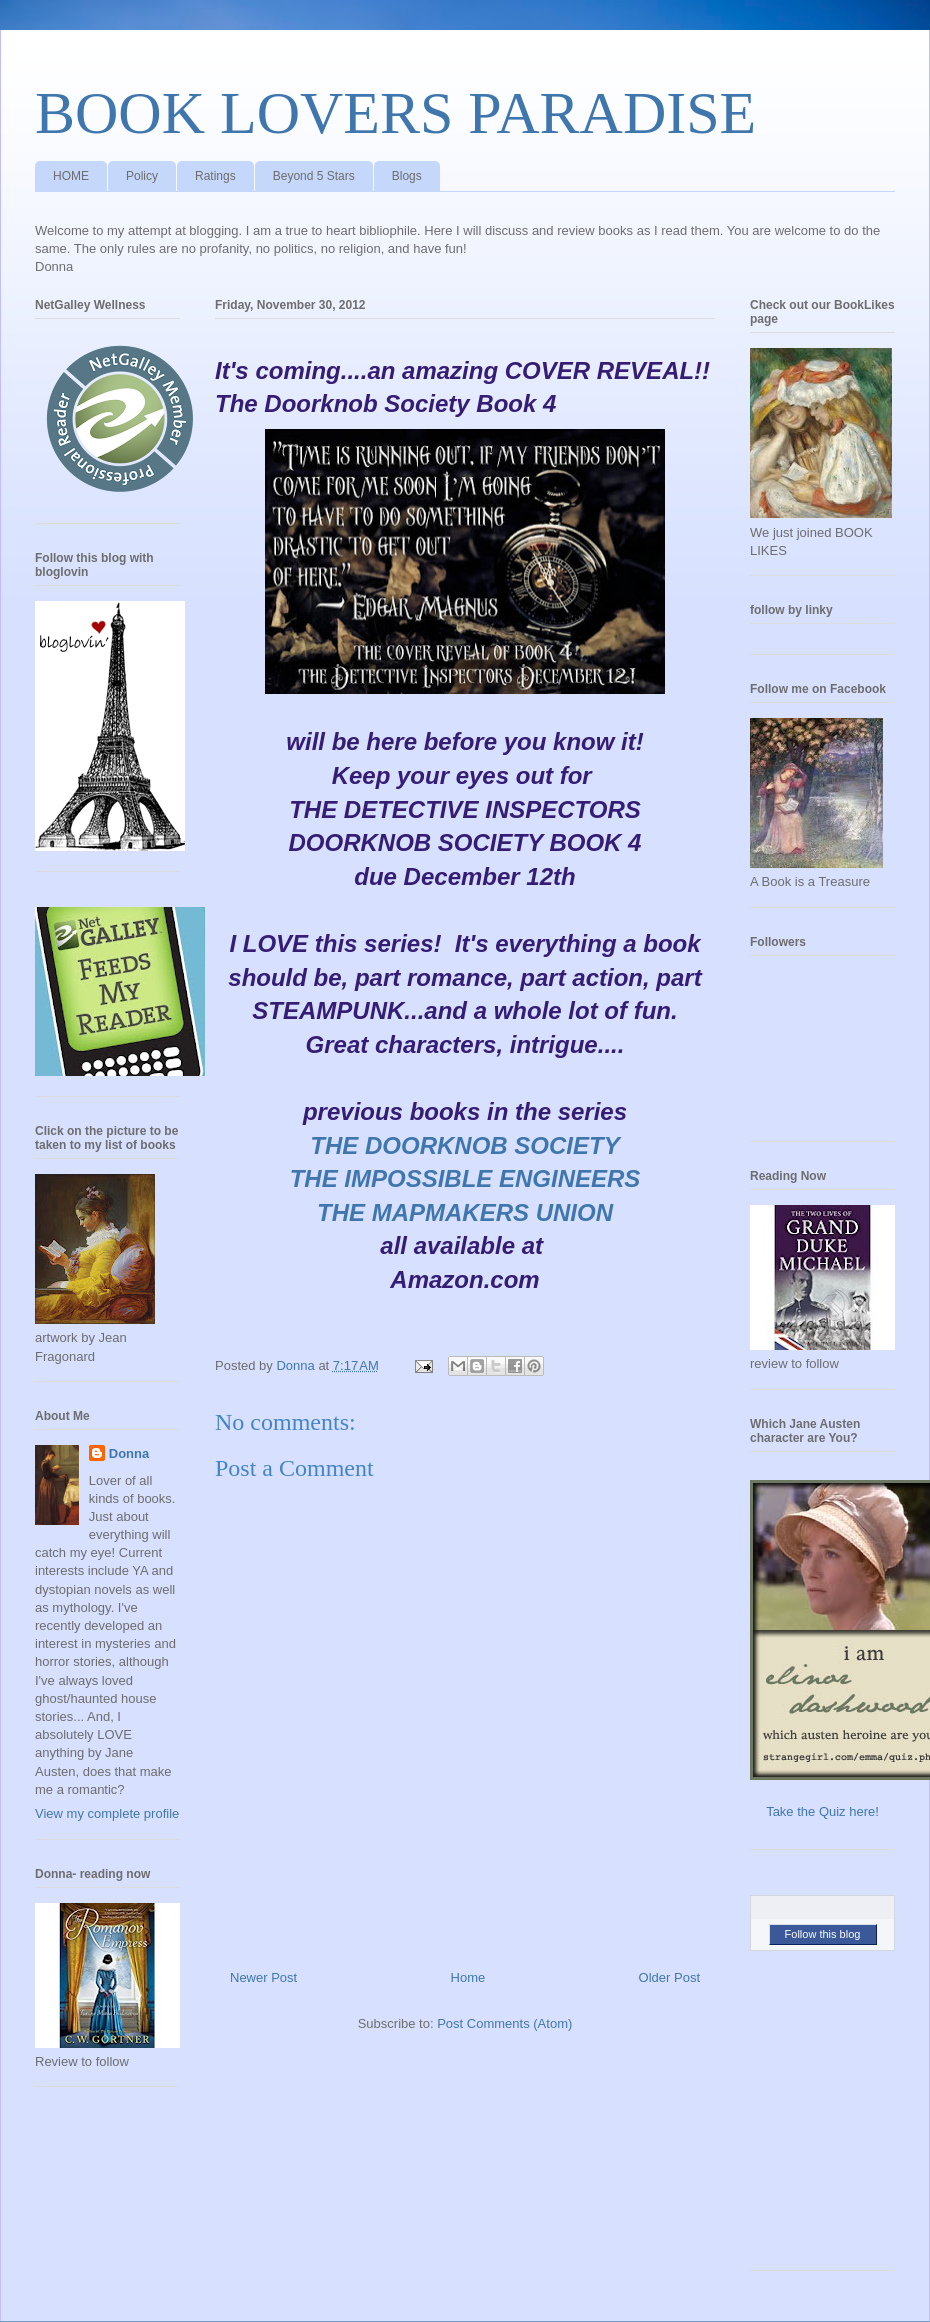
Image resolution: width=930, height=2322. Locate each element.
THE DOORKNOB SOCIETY (464, 1145)
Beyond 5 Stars (314, 176)
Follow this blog (823, 1934)
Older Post (669, 1977)
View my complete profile (107, 1813)
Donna (129, 1453)
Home (468, 1977)
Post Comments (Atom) (504, 2023)
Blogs (407, 176)
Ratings (215, 176)
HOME (71, 176)
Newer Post (263, 1977)
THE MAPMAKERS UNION (465, 1212)
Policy (142, 176)
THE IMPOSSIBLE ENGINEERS (465, 1178)
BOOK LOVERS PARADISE (395, 113)
